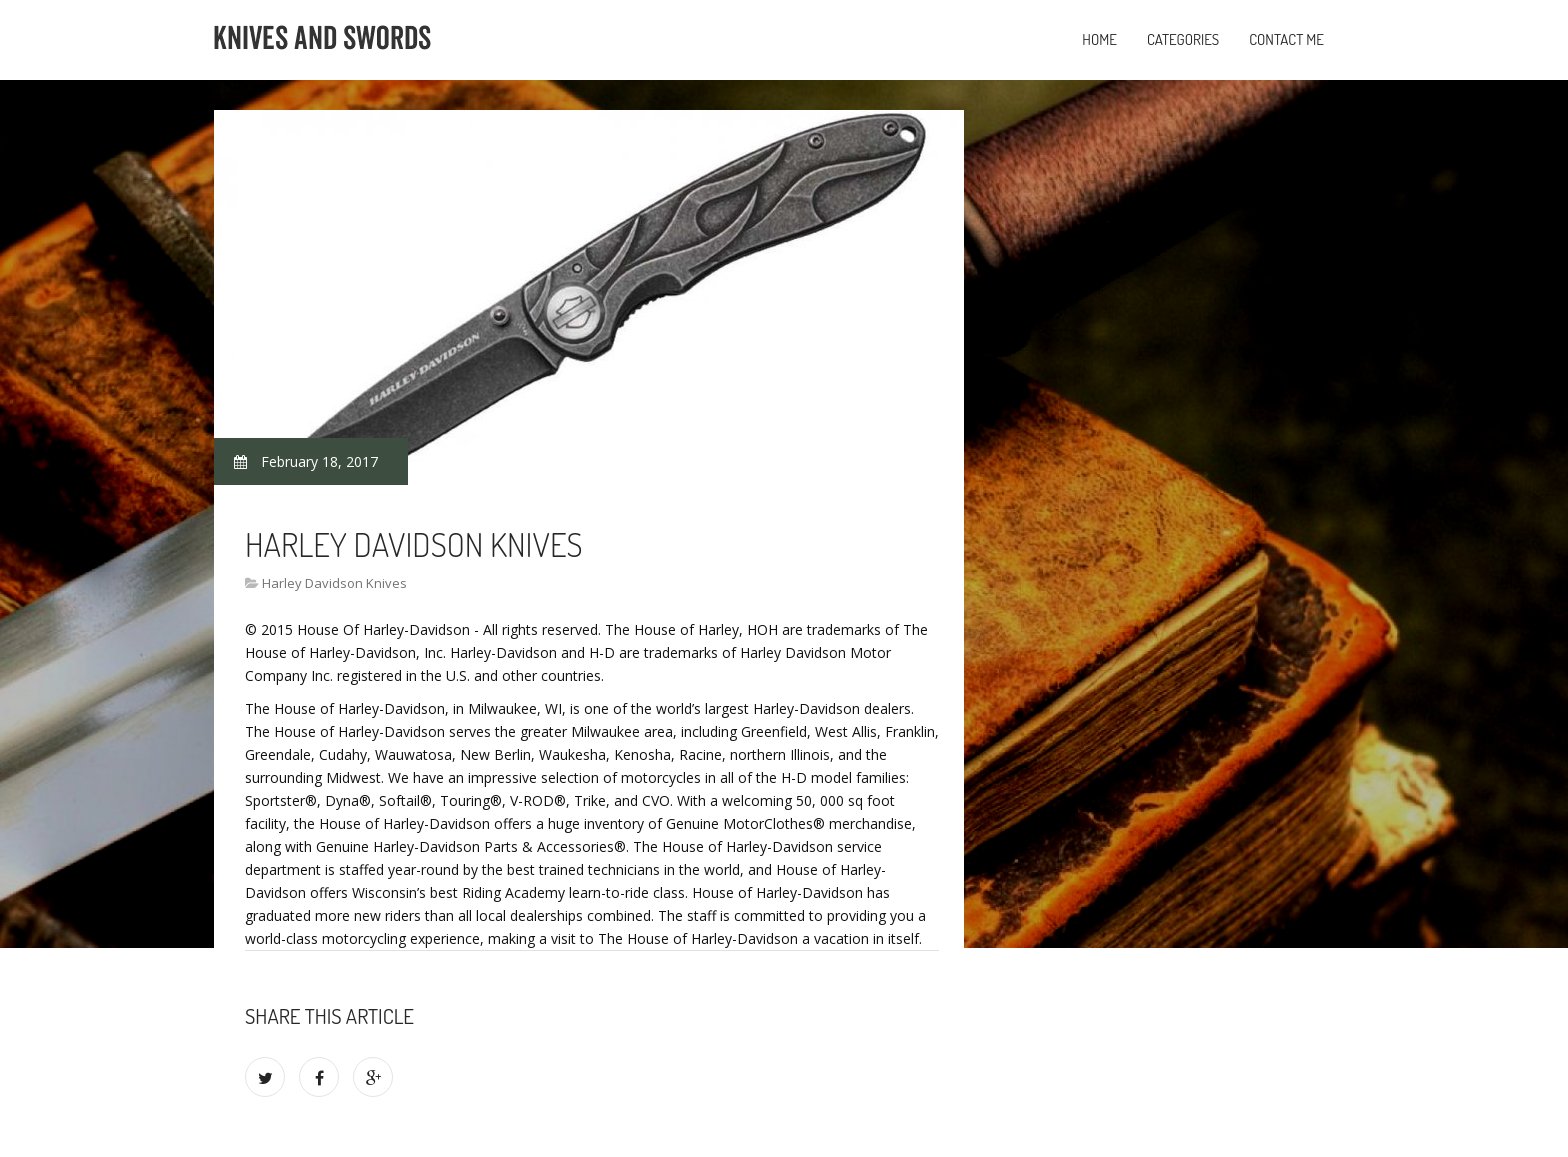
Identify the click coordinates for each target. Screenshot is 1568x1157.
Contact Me (1286, 39)
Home (1099, 39)
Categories (1183, 39)
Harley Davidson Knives (334, 583)
